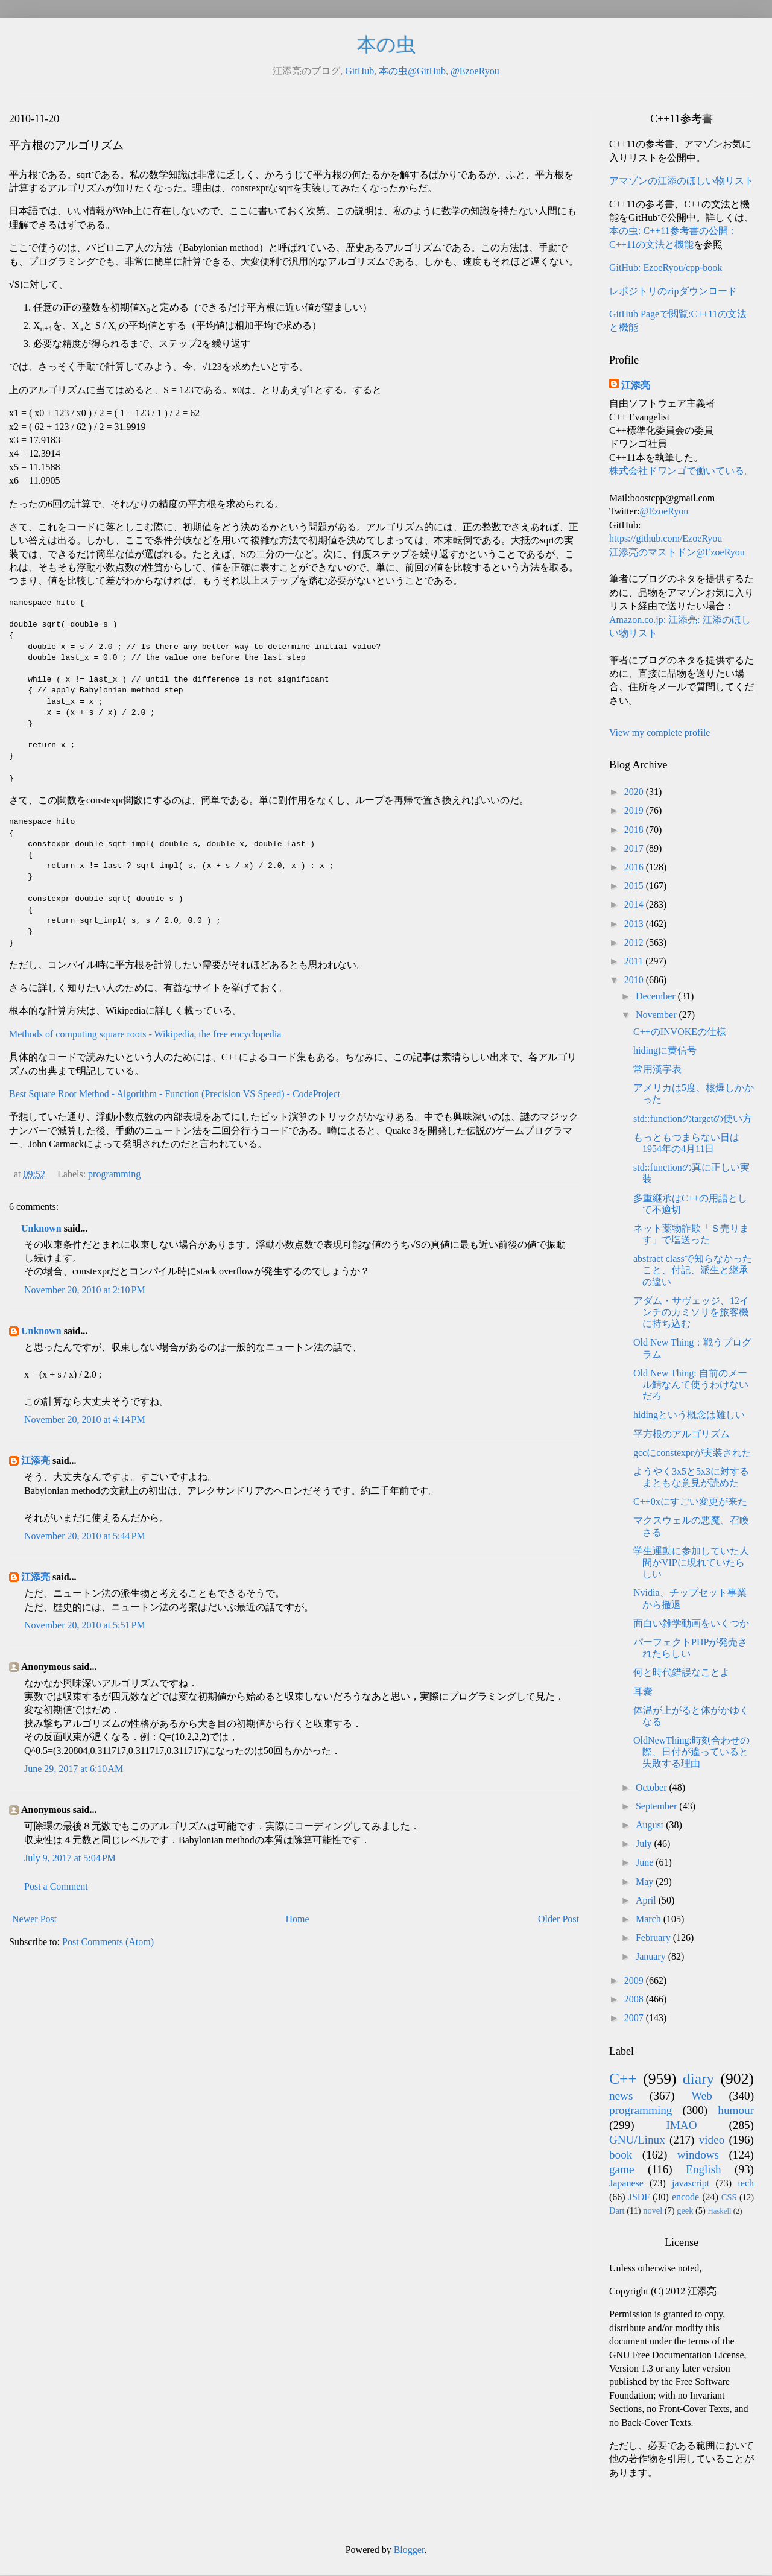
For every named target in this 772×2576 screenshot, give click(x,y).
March (649, 1919)
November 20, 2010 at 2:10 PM (84, 1290)
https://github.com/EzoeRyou (665, 538)
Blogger (409, 2550)
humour (736, 2110)
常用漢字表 (657, 1069)
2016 (635, 867)
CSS (729, 2197)
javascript (690, 2183)
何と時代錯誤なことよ (681, 1672)
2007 (635, 2018)
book (620, 2154)
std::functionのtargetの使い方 (692, 1118)
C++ (623, 2078)
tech (746, 2183)
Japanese (626, 2183)
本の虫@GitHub (412, 71)
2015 (635, 886)
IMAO (681, 2125)
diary (699, 2078)
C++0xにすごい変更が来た (690, 1501)
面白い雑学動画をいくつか (691, 1623)
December (657, 996)
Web (701, 2095)
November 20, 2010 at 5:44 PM (84, 1536)
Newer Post (34, 1919)
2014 (635, 904)
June (646, 1862)
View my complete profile (659, 732)
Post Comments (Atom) (108, 1942)
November (657, 1015)
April (647, 1900)
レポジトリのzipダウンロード (673, 291)
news (621, 2095)
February (654, 1937)
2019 (635, 810)
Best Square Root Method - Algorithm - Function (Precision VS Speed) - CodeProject (174, 1094)
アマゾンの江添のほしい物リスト (681, 181)
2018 (635, 829)
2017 (635, 848)
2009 (635, 1980)
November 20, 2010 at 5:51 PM (84, 1625)
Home (297, 1919)
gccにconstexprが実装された (692, 1453)
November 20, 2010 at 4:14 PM (84, 1419)
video (712, 2139)
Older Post (558, 1919)
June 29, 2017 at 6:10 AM (73, 1769)
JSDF (639, 2197)
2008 (635, 1999)
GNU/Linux (637, 2139)
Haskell (719, 2211)
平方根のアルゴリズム (681, 1434)
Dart (617, 2210)
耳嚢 (643, 1691)
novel (652, 2210)
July (645, 1843)
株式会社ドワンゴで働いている (676, 471)
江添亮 (35, 1460)
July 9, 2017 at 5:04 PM (70, 1858)
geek (685, 2210)
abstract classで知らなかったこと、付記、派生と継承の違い (692, 1269)
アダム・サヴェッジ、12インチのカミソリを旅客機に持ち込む (691, 1312)
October (652, 1787)
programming (114, 1174)
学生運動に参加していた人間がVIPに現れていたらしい (691, 1562)
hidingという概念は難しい (689, 1415)
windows (698, 2154)
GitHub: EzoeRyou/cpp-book (665, 267)
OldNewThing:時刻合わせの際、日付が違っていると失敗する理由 (691, 1751)
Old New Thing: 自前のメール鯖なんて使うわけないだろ (690, 1384)
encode (685, 2197)
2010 (635, 980)
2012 (635, 942)
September (657, 1806)
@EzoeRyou (475, 71)
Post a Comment (56, 1886)
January (652, 1956)
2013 (635, 924)
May (646, 1881)
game (621, 2169)
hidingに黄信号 (665, 1050)
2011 (634, 961)
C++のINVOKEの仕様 (679, 1032)
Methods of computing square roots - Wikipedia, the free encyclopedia (145, 1034)
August (651, 1825)
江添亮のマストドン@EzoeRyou (677, 552)
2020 (635, 791)
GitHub (359, 71)
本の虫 (386, 44)
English (703, 2169)
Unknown (41, 1228)
